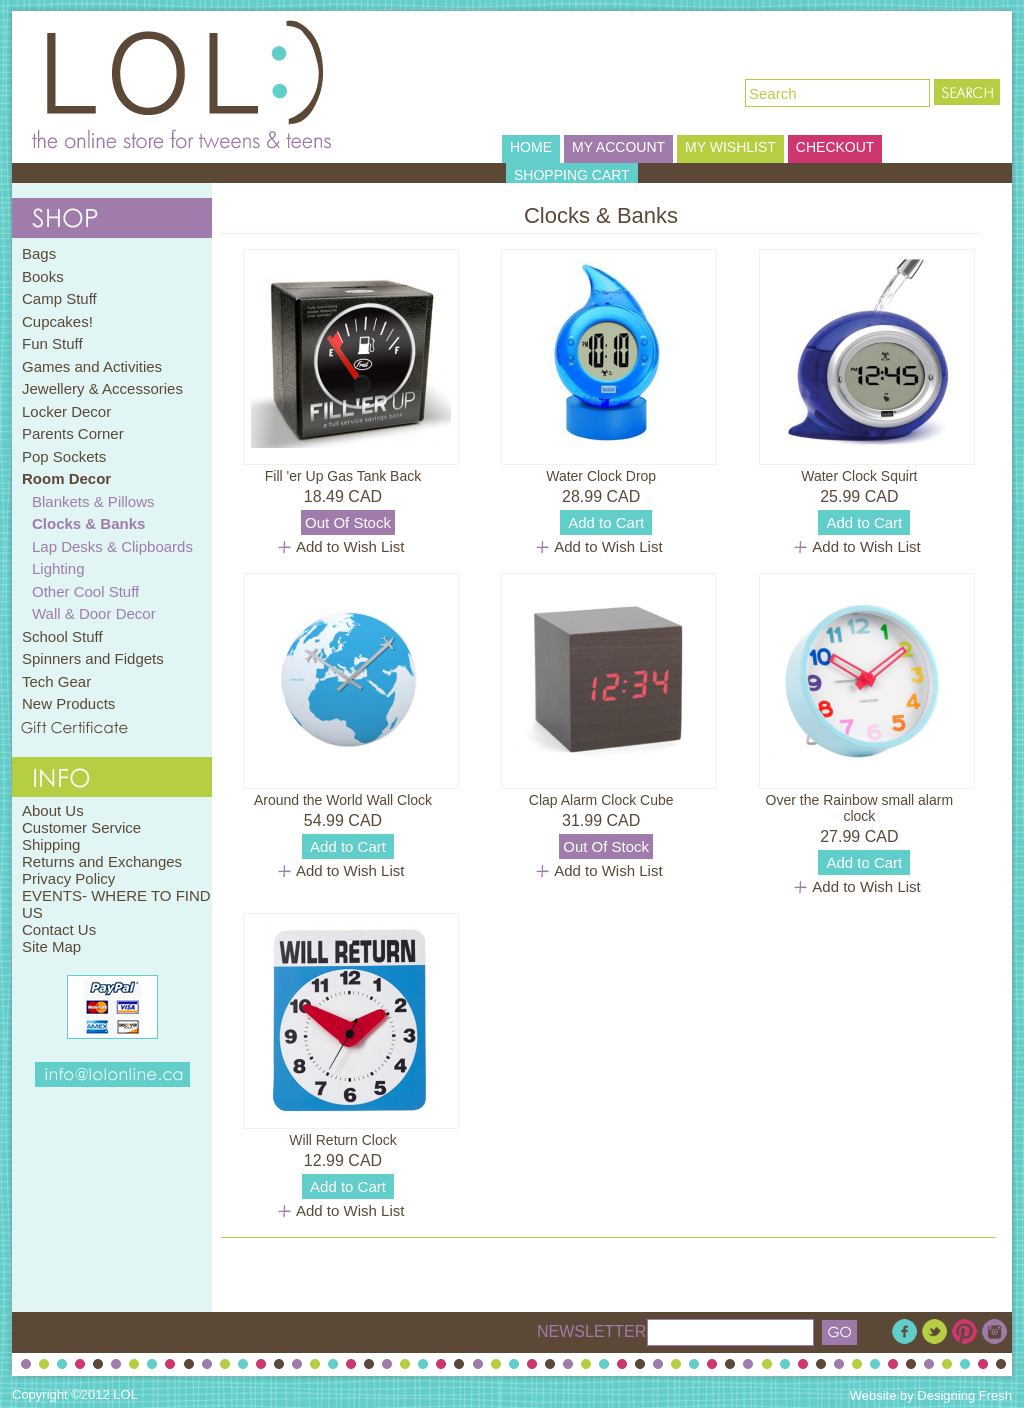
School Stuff (62, 636)
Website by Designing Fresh (931, 1395)
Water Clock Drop (601, 476)
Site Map (51, 946)
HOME (531, 147)
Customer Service (81, 827)
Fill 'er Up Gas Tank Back (343, 476)
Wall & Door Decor (94, 613)
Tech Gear (56, 681)
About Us (53, 810)
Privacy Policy (68, 878)
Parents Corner (73, 433)
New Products (68, 703)
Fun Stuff (52, 343)
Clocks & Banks (88, 523)
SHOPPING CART (572, 175)
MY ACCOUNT (618, 147)
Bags (39, 253)
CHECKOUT (835, 147)
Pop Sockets (64, 456)
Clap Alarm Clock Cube (601, 800)
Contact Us (59, 929)
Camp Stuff (59, 298)
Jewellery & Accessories (102, 388)
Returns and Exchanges (102, 861)
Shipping (51, 844)
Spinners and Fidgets (93, 658)
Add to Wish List (350, 546)
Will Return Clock (342, 1140)
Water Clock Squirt (859, 476)
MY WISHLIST (730, 147)
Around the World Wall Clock (343, 800)
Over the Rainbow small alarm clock (860, 808)
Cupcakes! (57, 321)
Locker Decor (66, 411)
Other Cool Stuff (85, 591)
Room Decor (66, 478)
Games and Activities (92, 366)
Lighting (58, 568)
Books (43, 276)
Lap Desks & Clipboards (112, 546)
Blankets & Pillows (93, 501)
